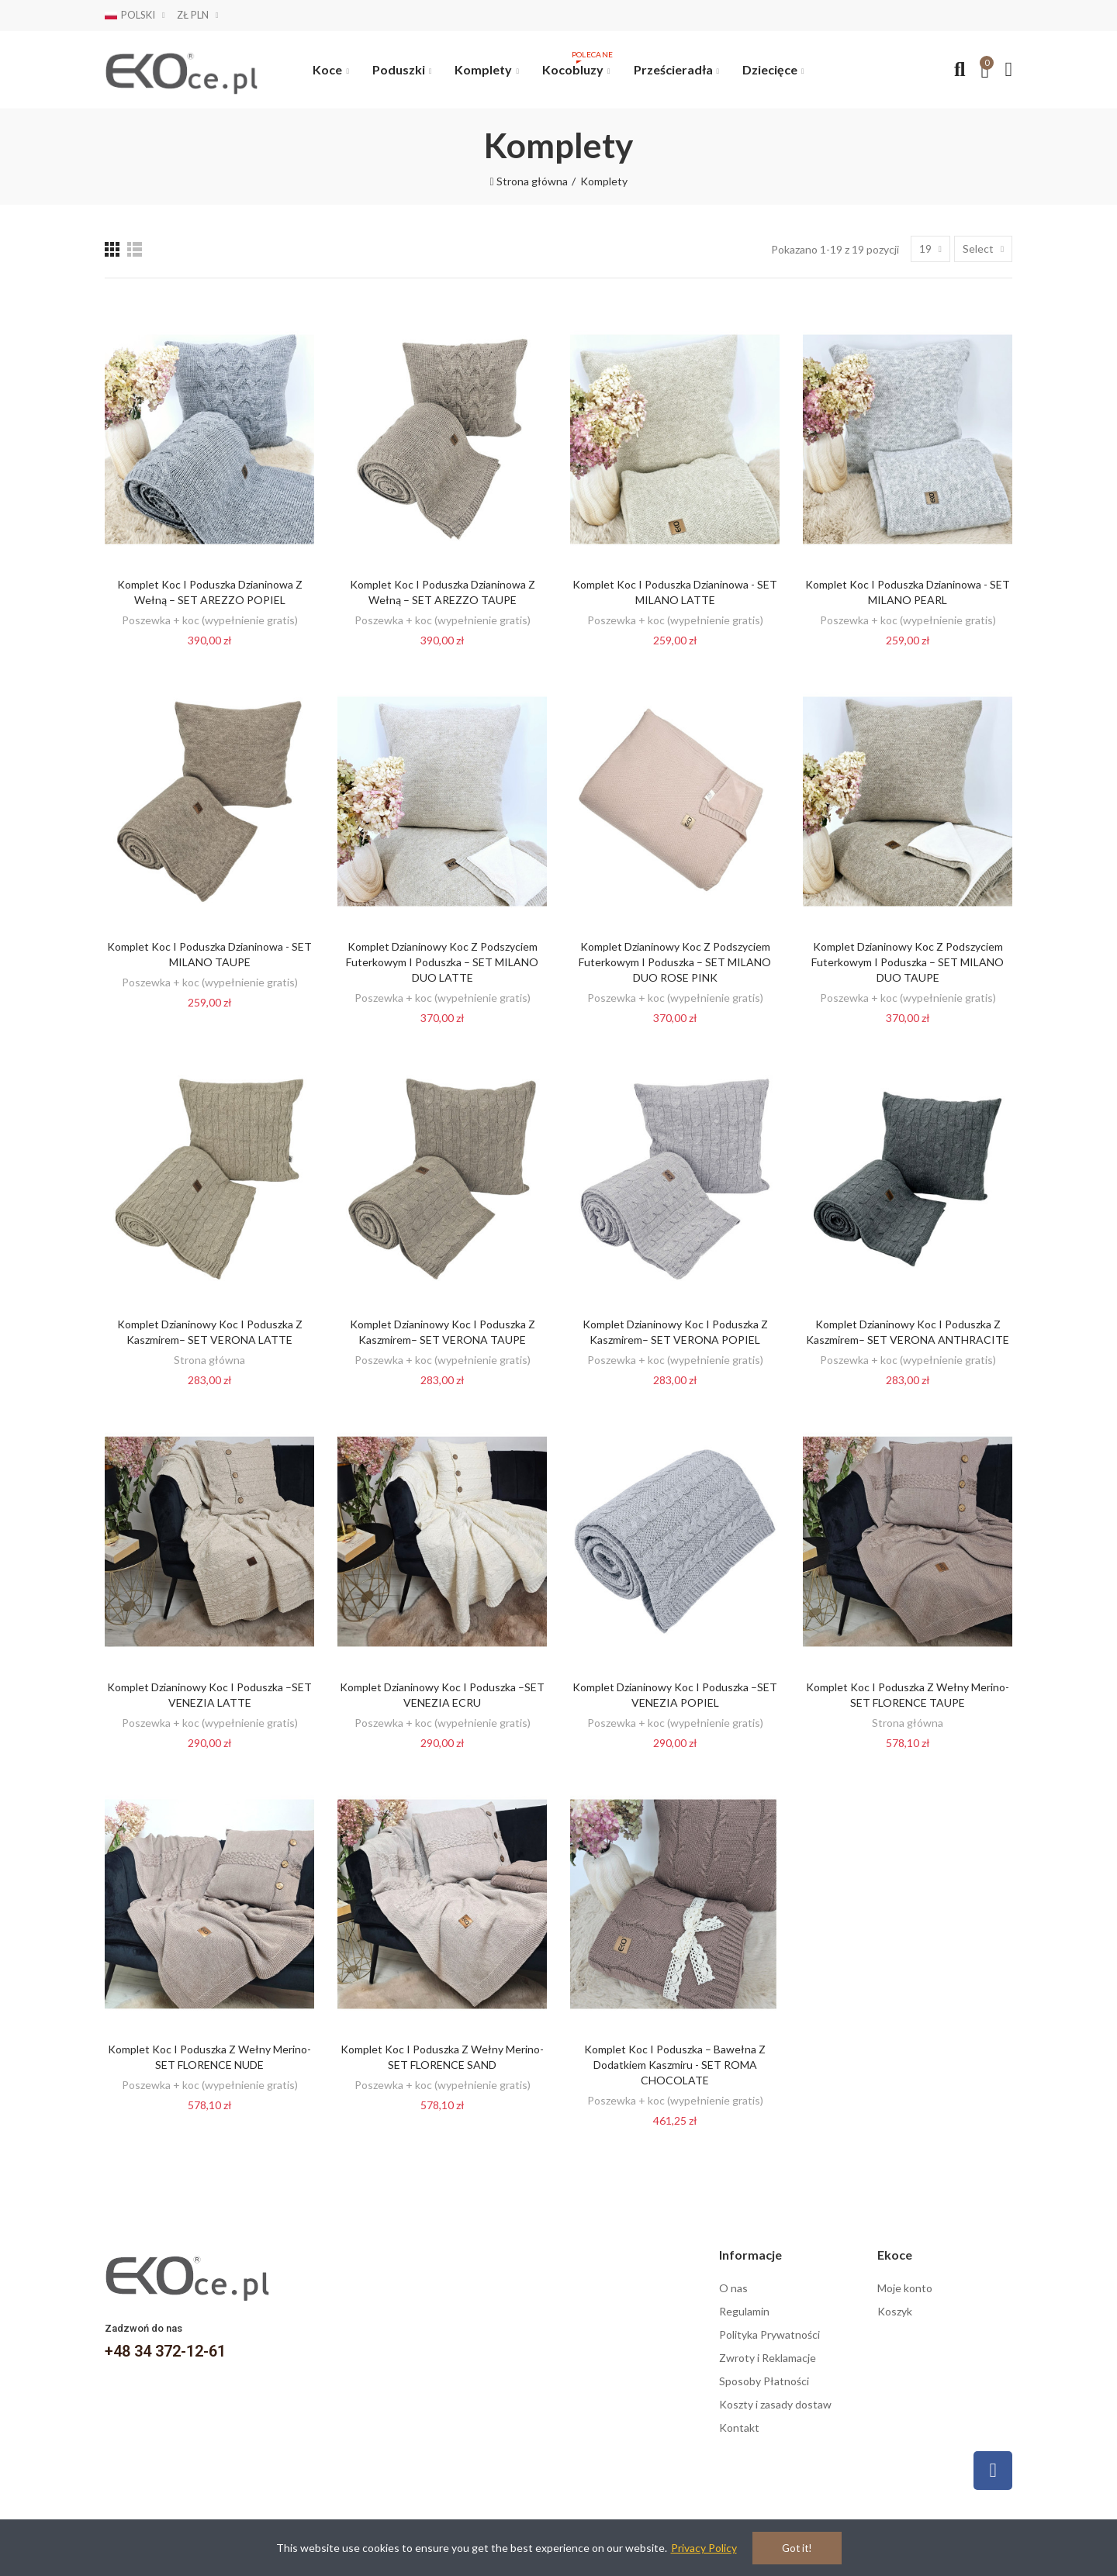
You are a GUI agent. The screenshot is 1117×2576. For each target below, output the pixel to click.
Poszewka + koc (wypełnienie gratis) (210, 620)
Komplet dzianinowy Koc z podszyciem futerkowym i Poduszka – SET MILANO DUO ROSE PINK (675, 962)
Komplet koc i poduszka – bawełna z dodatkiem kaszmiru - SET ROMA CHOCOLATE (675, 2064)
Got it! (797, 2548)
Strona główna (209, 1359)
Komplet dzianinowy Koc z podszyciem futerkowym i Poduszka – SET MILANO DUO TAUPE (907, 962)
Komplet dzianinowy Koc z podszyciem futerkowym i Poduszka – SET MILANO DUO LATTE (442, 962)
